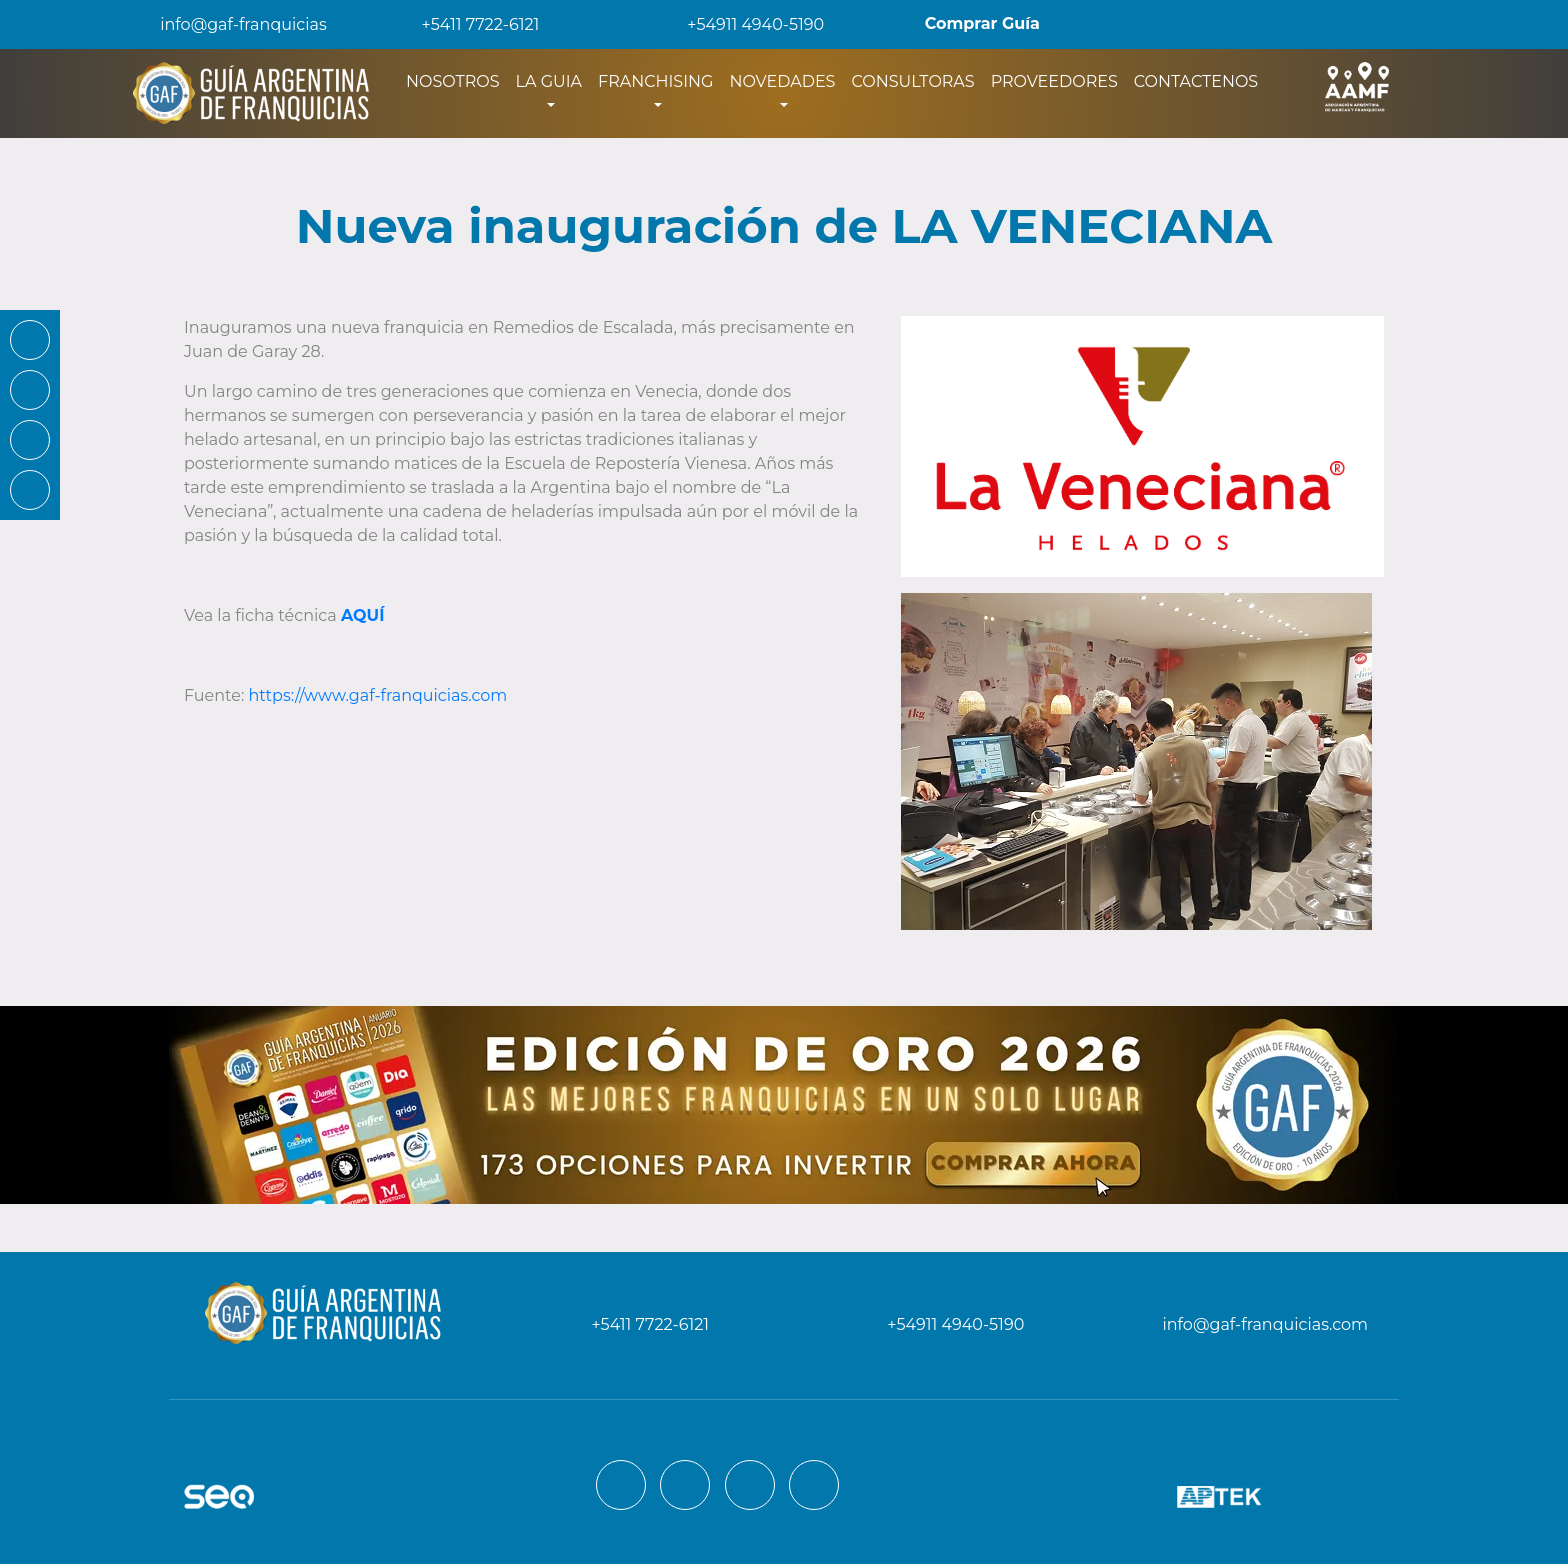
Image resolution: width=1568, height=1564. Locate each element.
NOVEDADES (782, 81)
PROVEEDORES (1054, 81)
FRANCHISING (655, 81)
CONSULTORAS (912, 81)
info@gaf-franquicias (227, 24)
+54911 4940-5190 (741, 24)
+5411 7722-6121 (467, 24)
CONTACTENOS (1196, 81)
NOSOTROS (457, 80)
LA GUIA (549, 81)
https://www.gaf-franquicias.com (378, 695)
